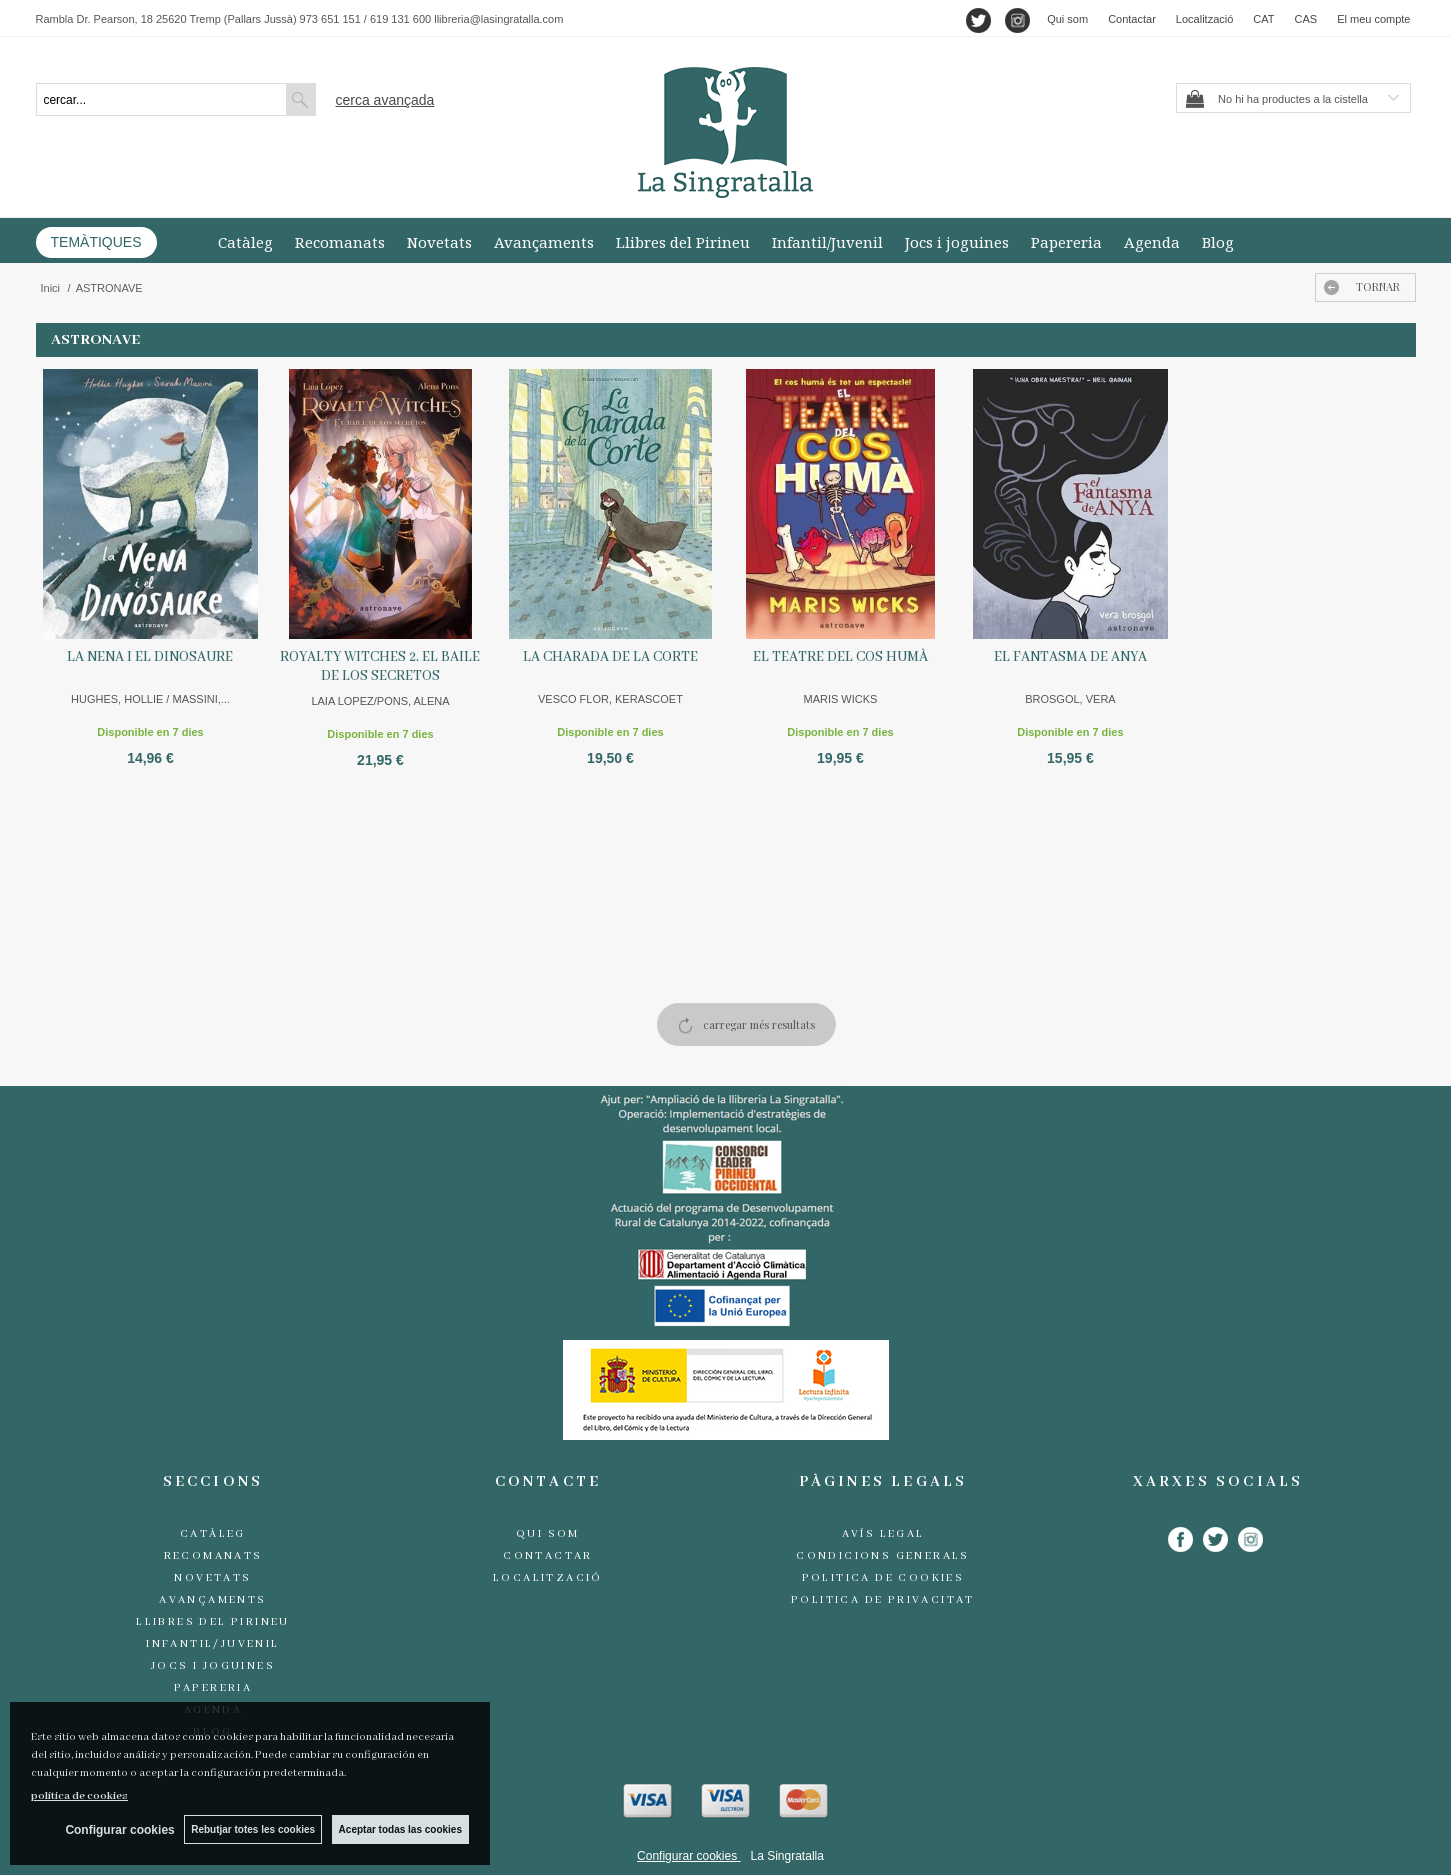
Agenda (1152, 242)
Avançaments (544, 242)
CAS (1306, 19)
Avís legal (883, 1534)
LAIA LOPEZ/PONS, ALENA (380, 701)
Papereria (1066, 242)
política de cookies (79, 1796)
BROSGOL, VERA (1070, 699)
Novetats (439, 242)
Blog (1218, 242)
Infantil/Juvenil (827, 242)
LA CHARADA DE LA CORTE (610, 657)
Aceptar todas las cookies (400, 1829)
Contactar (1132, 19)
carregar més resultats (759, 1024)
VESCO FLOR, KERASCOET (610, 699)
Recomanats (340, 242)
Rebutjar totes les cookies (253, 1829)
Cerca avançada (385, 100)
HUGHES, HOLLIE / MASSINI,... (150, 699)
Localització (1204, 19)
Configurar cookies (688, 1856)
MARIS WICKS (840, 699)
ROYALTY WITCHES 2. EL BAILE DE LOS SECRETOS (380, 666)
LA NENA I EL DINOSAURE (150, 657)
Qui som (1067, 19)
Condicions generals (883, 1556)
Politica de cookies (883, 1578)
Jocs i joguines (957, 242)
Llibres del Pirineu (683, 242)
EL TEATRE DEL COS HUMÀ (840, 657)
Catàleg (245, 242)
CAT (1263, 19)
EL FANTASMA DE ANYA (1070, 657)
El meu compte (1373, 19)
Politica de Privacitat (883, 1600)
